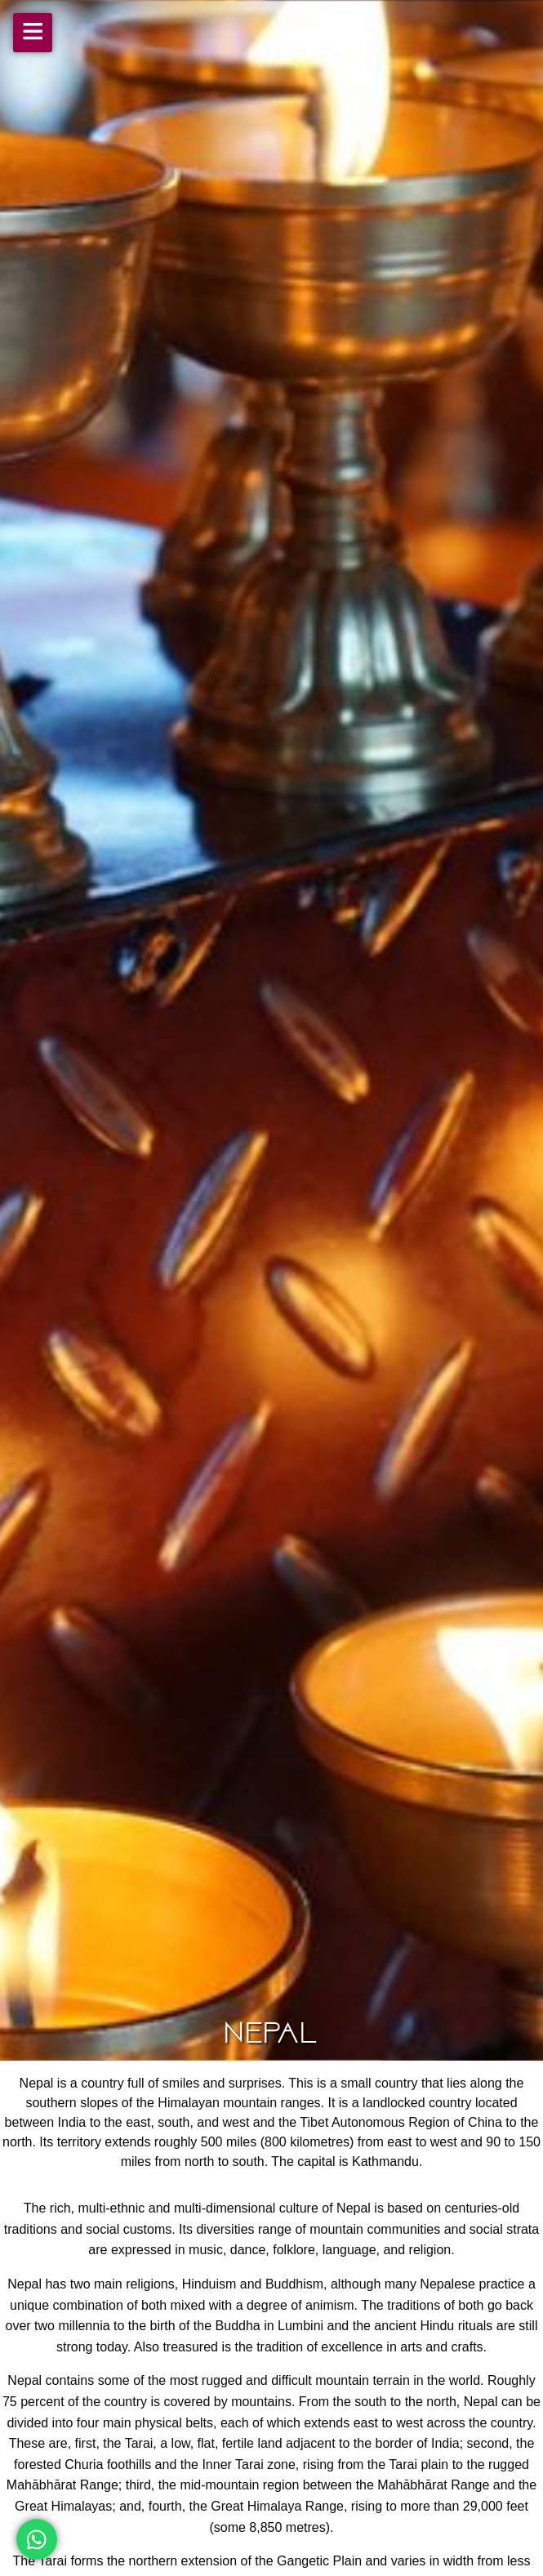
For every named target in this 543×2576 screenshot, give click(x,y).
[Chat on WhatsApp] (36, 2539)
